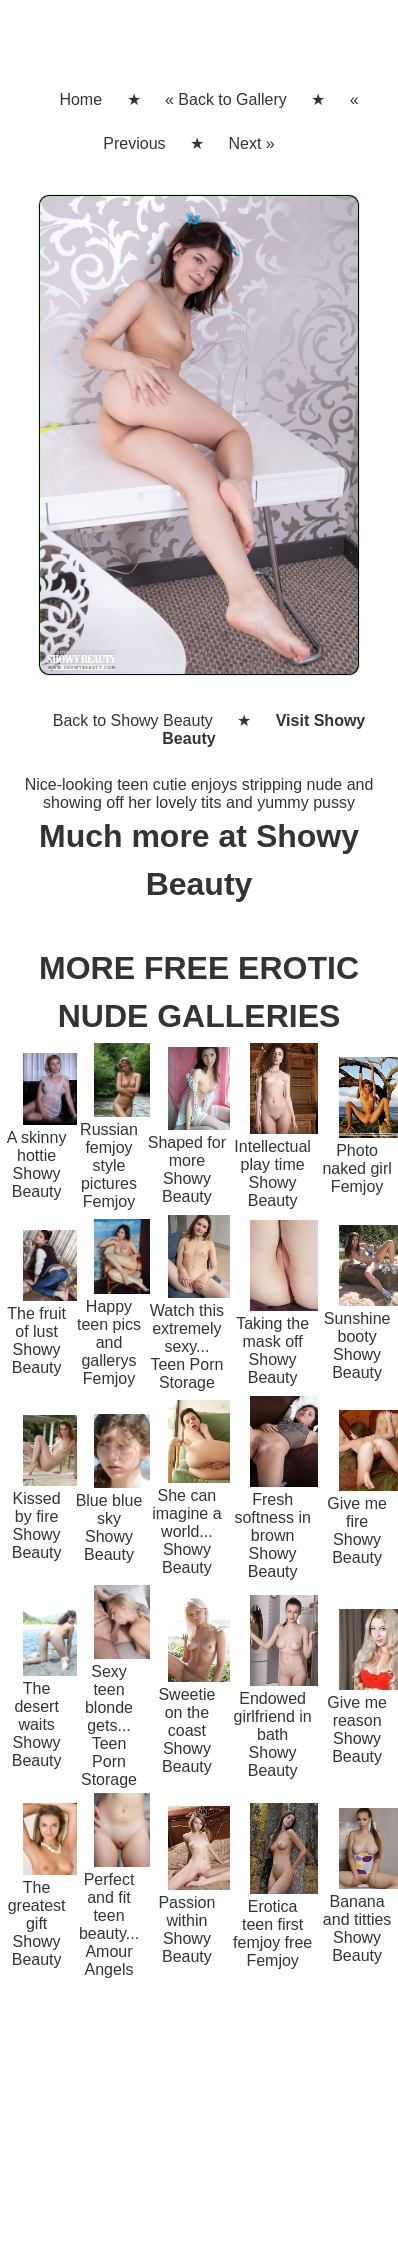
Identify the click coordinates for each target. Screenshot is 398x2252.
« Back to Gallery (226, 99)
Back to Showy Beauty (133, 720)
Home (80, 99)
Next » (251, 143)
